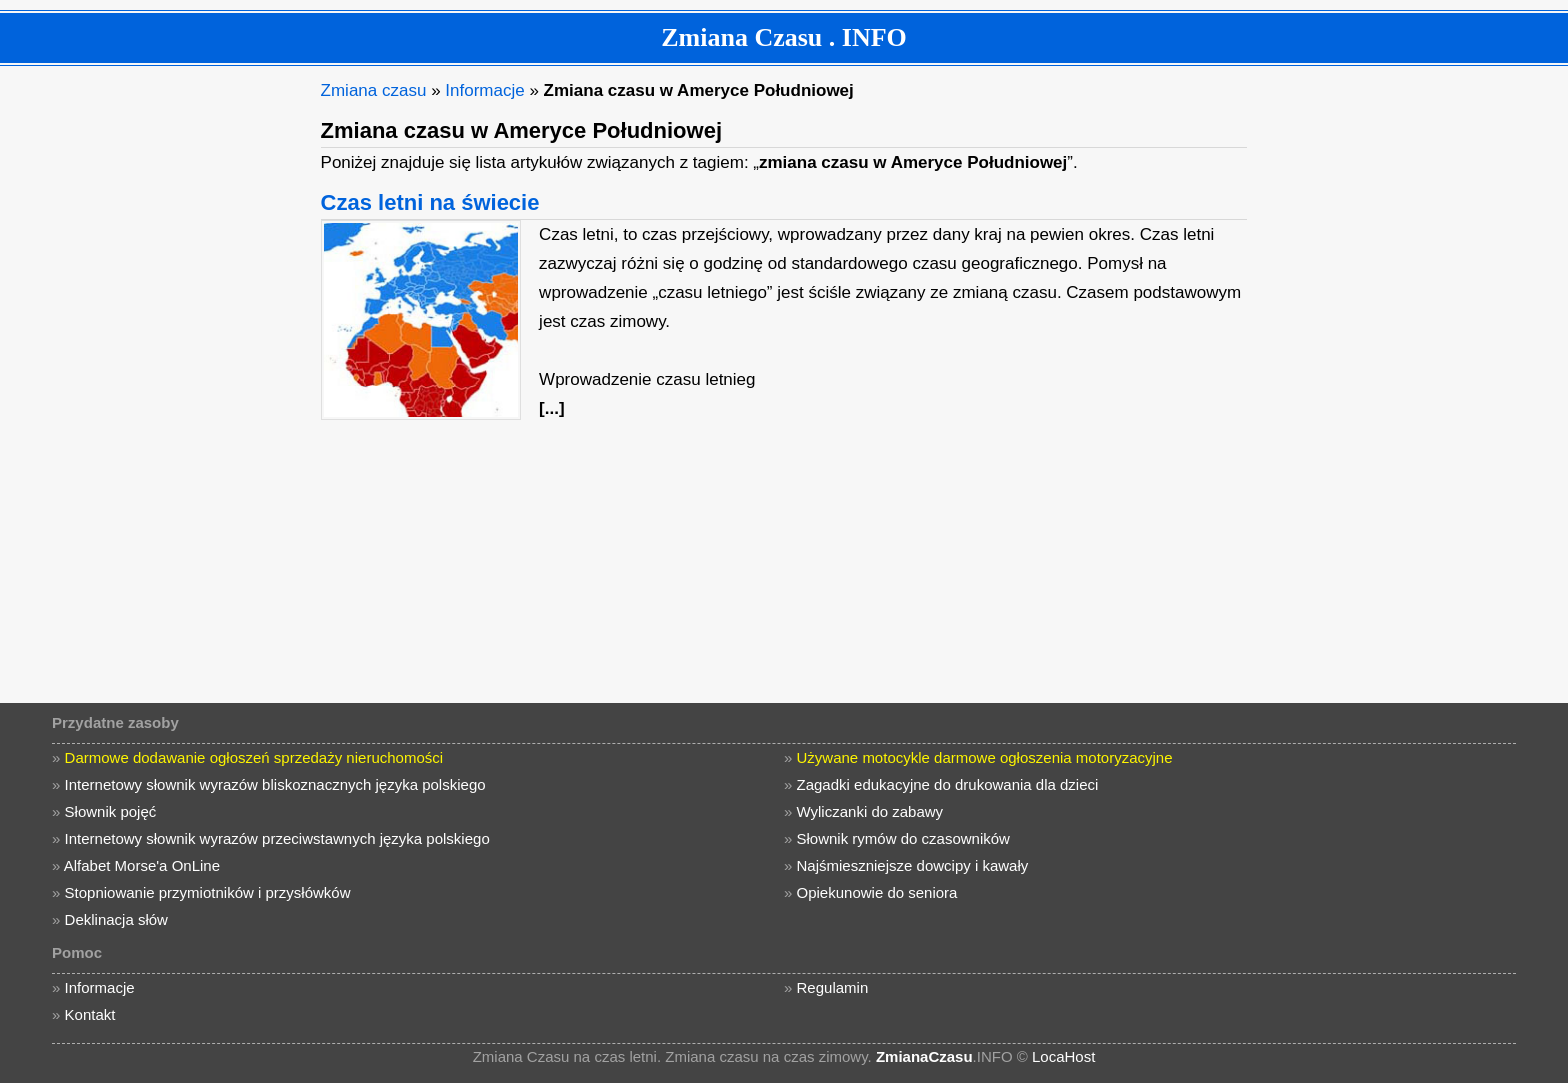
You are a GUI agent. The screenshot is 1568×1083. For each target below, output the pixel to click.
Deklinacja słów (116, 919)
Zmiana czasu (374, 90)
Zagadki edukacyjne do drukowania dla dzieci (948, 784)
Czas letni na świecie (430, 202)
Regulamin (833, 987)
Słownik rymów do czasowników (903, 838)
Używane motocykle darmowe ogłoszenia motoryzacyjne (985, 757)
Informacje (484, 90)
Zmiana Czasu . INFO (784, 37)
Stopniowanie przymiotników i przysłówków (208, 892)
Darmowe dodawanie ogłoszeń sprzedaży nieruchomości (254, 757)
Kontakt (90, 1014)
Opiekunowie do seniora (877, 892)
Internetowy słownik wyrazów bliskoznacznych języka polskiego (275, 784)
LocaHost (1063, 1056)
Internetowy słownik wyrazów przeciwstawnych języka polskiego (277, 838)
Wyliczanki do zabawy (870, 811)
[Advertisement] (155, 376)
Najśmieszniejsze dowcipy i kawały (913, 865)
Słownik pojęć (111, 811)
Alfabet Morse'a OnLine (142, 865)
